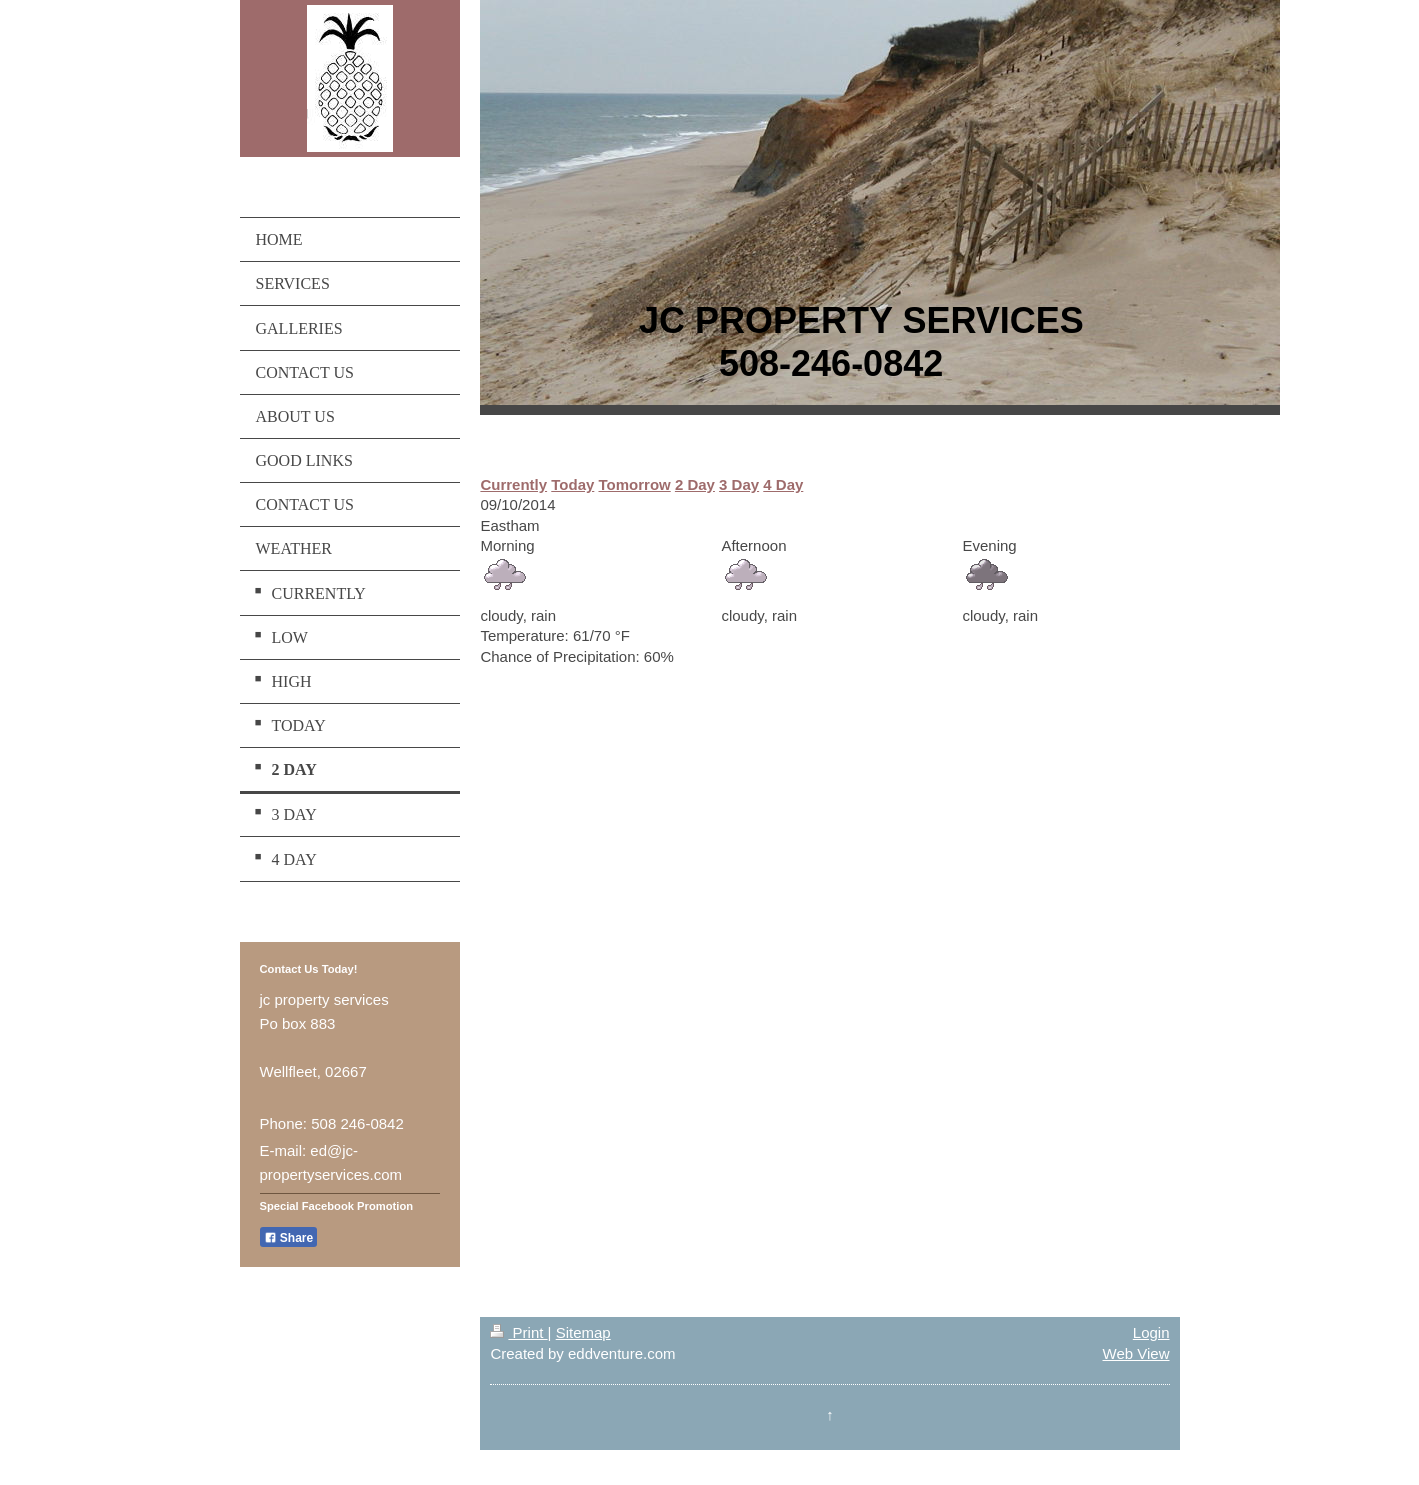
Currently (513, 484)
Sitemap (583, 1332)
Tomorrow (635, 484)
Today (572, 484)
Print (518, 1332)
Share (289, 1238)
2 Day (695, 484)
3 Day (739, 484)
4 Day (783, 484)
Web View (1136, 1353)
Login (1151, 1332)
